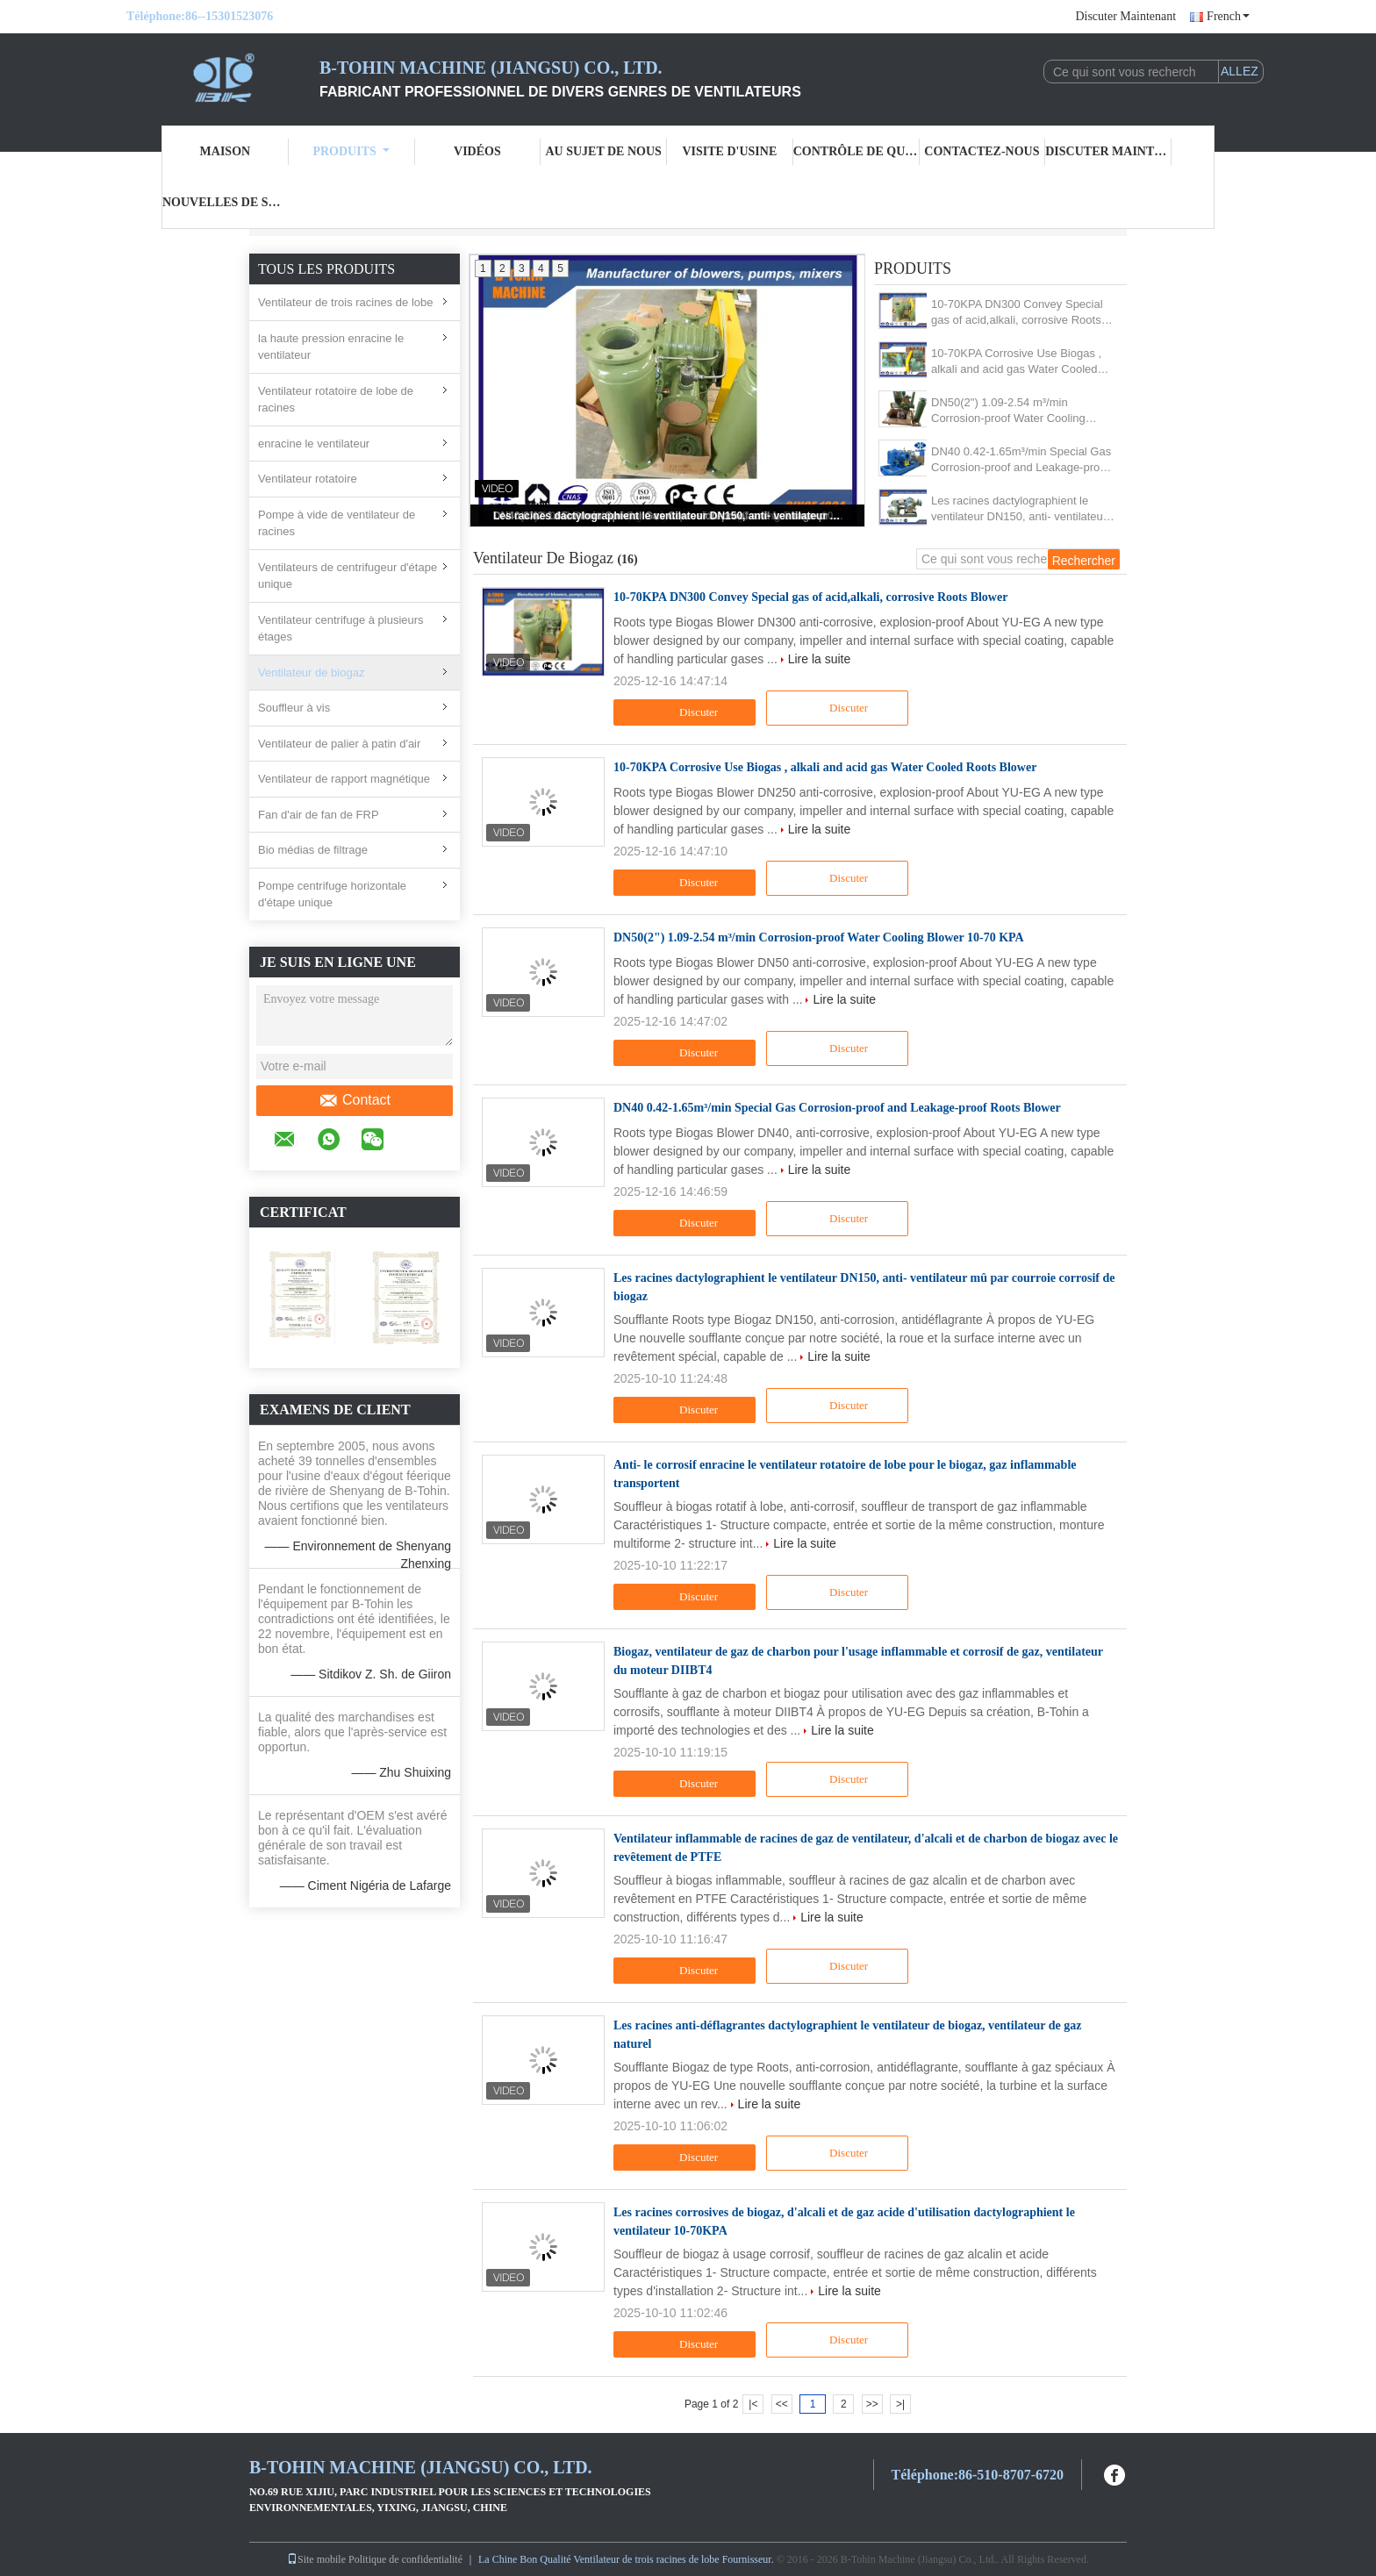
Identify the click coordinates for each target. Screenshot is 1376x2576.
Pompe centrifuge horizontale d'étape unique (332, 894)
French (1228, 16)
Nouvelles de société (225, 202)
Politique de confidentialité (405, 2559)
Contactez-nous (981, 151)
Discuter (687, 712)
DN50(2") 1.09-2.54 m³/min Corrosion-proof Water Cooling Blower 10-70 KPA (1008, 411)
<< (782, 2404)
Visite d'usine (729, 151)
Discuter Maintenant (1125, 16)
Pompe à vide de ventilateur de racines (336, 523)
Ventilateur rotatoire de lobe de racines (335, 399)
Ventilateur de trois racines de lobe (345, 302)
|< (753, 2404)
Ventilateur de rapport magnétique (344, 778)
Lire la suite (819, 659)
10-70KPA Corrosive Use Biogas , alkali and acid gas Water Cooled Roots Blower (1016, 362)
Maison (225, 151)
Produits (350, 151)
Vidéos (477, 151)
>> (872, 2404)
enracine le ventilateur (313, 443)
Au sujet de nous (603, 151)
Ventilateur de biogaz (311, 672)
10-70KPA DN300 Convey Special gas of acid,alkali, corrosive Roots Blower (1017, 312)
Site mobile (316, 2559)
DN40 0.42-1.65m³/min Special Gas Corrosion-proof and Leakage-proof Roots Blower (1021, 460)
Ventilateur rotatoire (307, 478)
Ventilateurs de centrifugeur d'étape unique (347, 576)
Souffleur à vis (294, 707)
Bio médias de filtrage (313, 849)
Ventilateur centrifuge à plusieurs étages (341, 628)
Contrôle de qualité (856, 151)
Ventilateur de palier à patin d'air (339, 743)
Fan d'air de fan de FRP (318, 814)
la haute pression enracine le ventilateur (331, 347)
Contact (355, 1100)
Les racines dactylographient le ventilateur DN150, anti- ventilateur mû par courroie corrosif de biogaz (668, 516)
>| (900, 2404)
